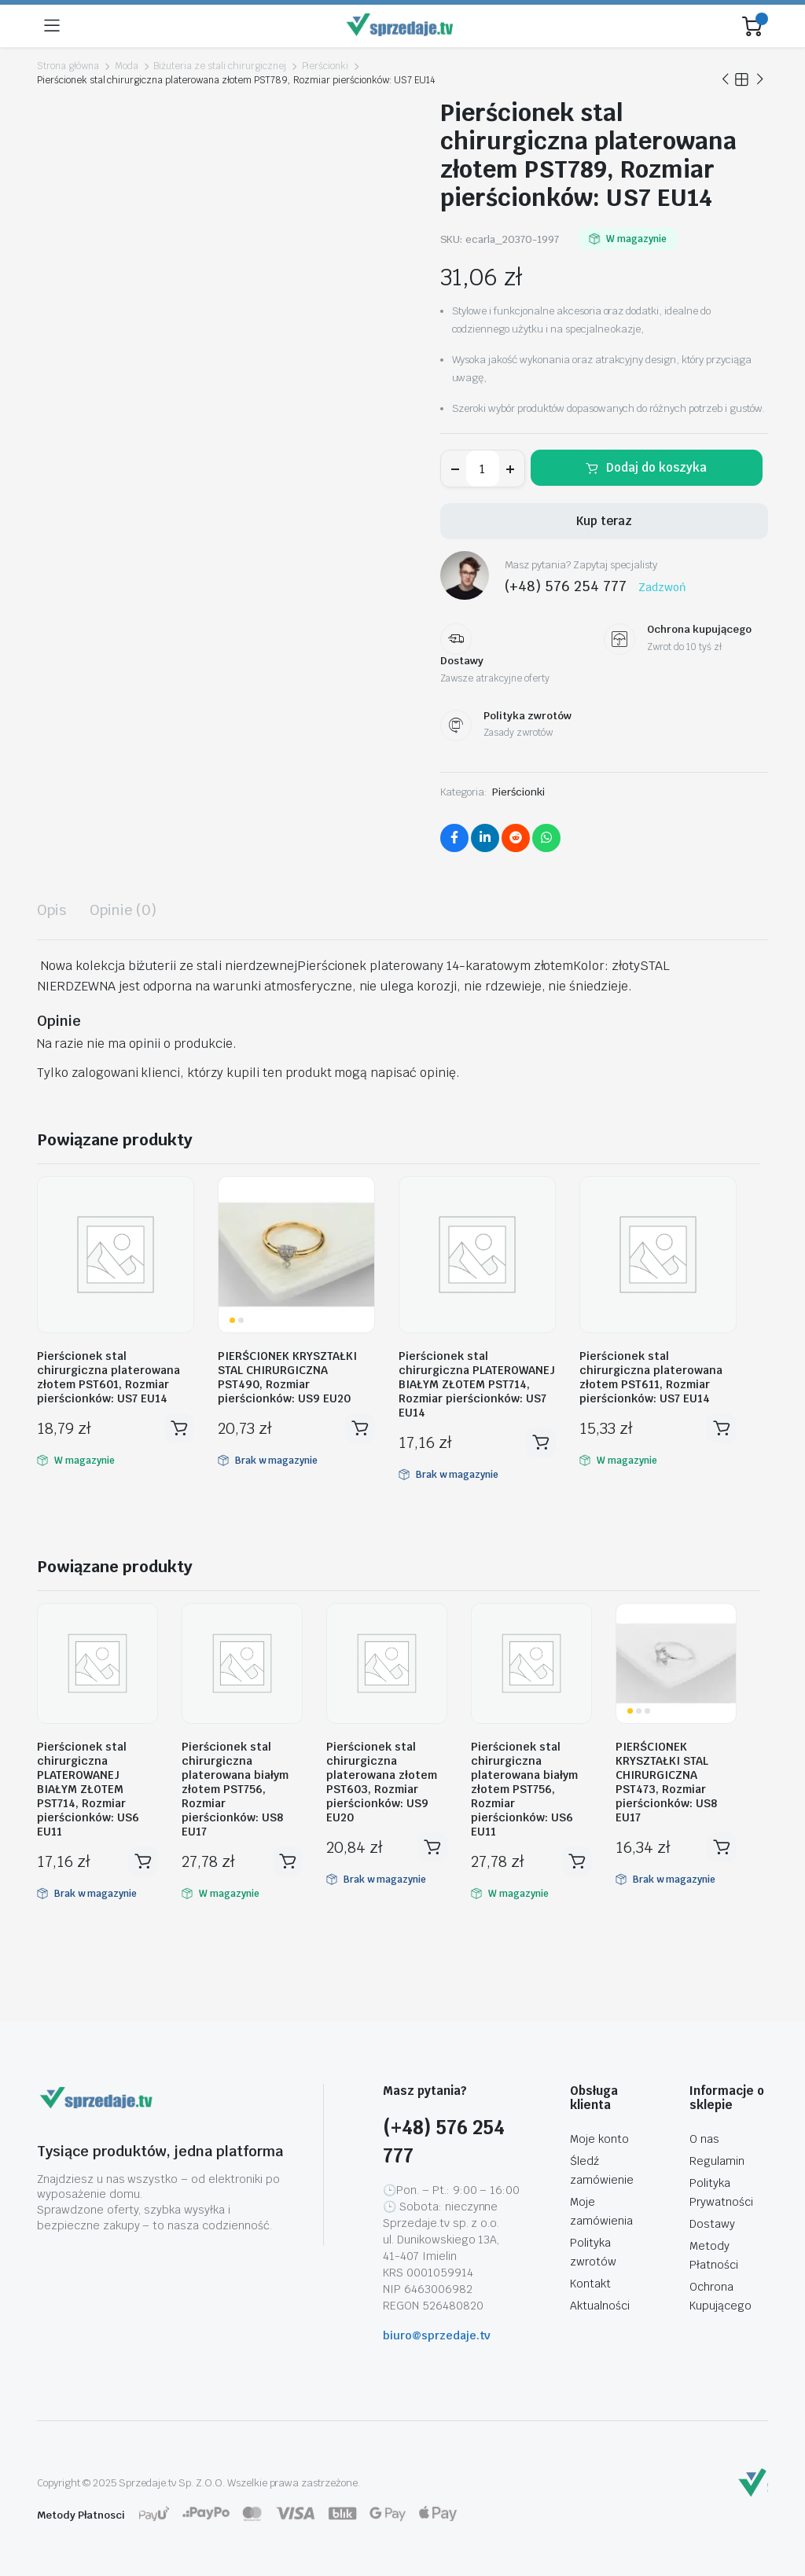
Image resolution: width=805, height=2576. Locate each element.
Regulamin (716, 2161)
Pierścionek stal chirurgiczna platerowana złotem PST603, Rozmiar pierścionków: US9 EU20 (381, 1782)
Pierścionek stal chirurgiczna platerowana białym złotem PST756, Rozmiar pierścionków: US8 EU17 (235, 1789)
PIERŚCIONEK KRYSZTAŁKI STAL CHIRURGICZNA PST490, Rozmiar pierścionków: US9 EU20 (287, 1377)
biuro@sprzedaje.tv (437, 2335)
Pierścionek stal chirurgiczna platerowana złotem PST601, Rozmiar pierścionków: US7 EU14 (108, 1377)
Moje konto (599, 2139)
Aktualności (600, 2306)
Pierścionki (325, 66)
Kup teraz (604, 520)
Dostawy (712, 2224)
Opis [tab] (51, 910)
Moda (126, 66)
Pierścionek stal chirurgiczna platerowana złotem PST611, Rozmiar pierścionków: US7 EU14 (650, 1377)
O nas (704, 2139)
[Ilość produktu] (482, 468)
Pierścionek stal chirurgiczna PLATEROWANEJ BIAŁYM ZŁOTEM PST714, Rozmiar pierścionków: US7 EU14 (477, 1384)
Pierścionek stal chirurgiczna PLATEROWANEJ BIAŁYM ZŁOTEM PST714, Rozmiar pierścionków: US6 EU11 (88, 1789)
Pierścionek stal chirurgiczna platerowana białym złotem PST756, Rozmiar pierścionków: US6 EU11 (524, 1789)
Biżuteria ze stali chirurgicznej (219, 66)
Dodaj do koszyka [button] (179, 1428)
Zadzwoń (662, 587)
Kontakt (590, 2284)
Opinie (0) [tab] (123, 910)
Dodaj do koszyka (656, 467)
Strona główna (68, 66)
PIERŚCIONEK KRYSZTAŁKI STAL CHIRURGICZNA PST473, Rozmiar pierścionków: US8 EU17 (666, 1782)
